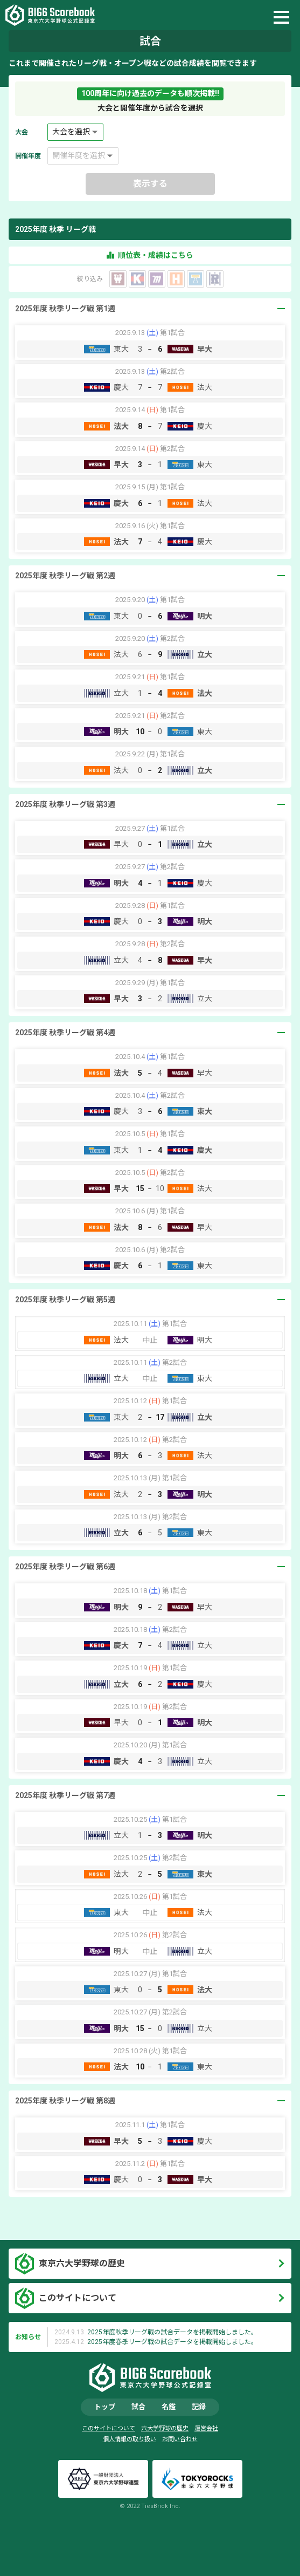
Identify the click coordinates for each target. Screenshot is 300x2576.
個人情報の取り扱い (129, 2439)
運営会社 (206, 2428)
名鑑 (169, 2407)
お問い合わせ (180, 2439)
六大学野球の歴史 (165, 2428)
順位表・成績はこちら (150, 255)
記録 (199, 2407)
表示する (150, 184)
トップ (104, 2407)
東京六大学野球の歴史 (82, 2263)
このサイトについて (77, 2298)
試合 (138, 2407)
